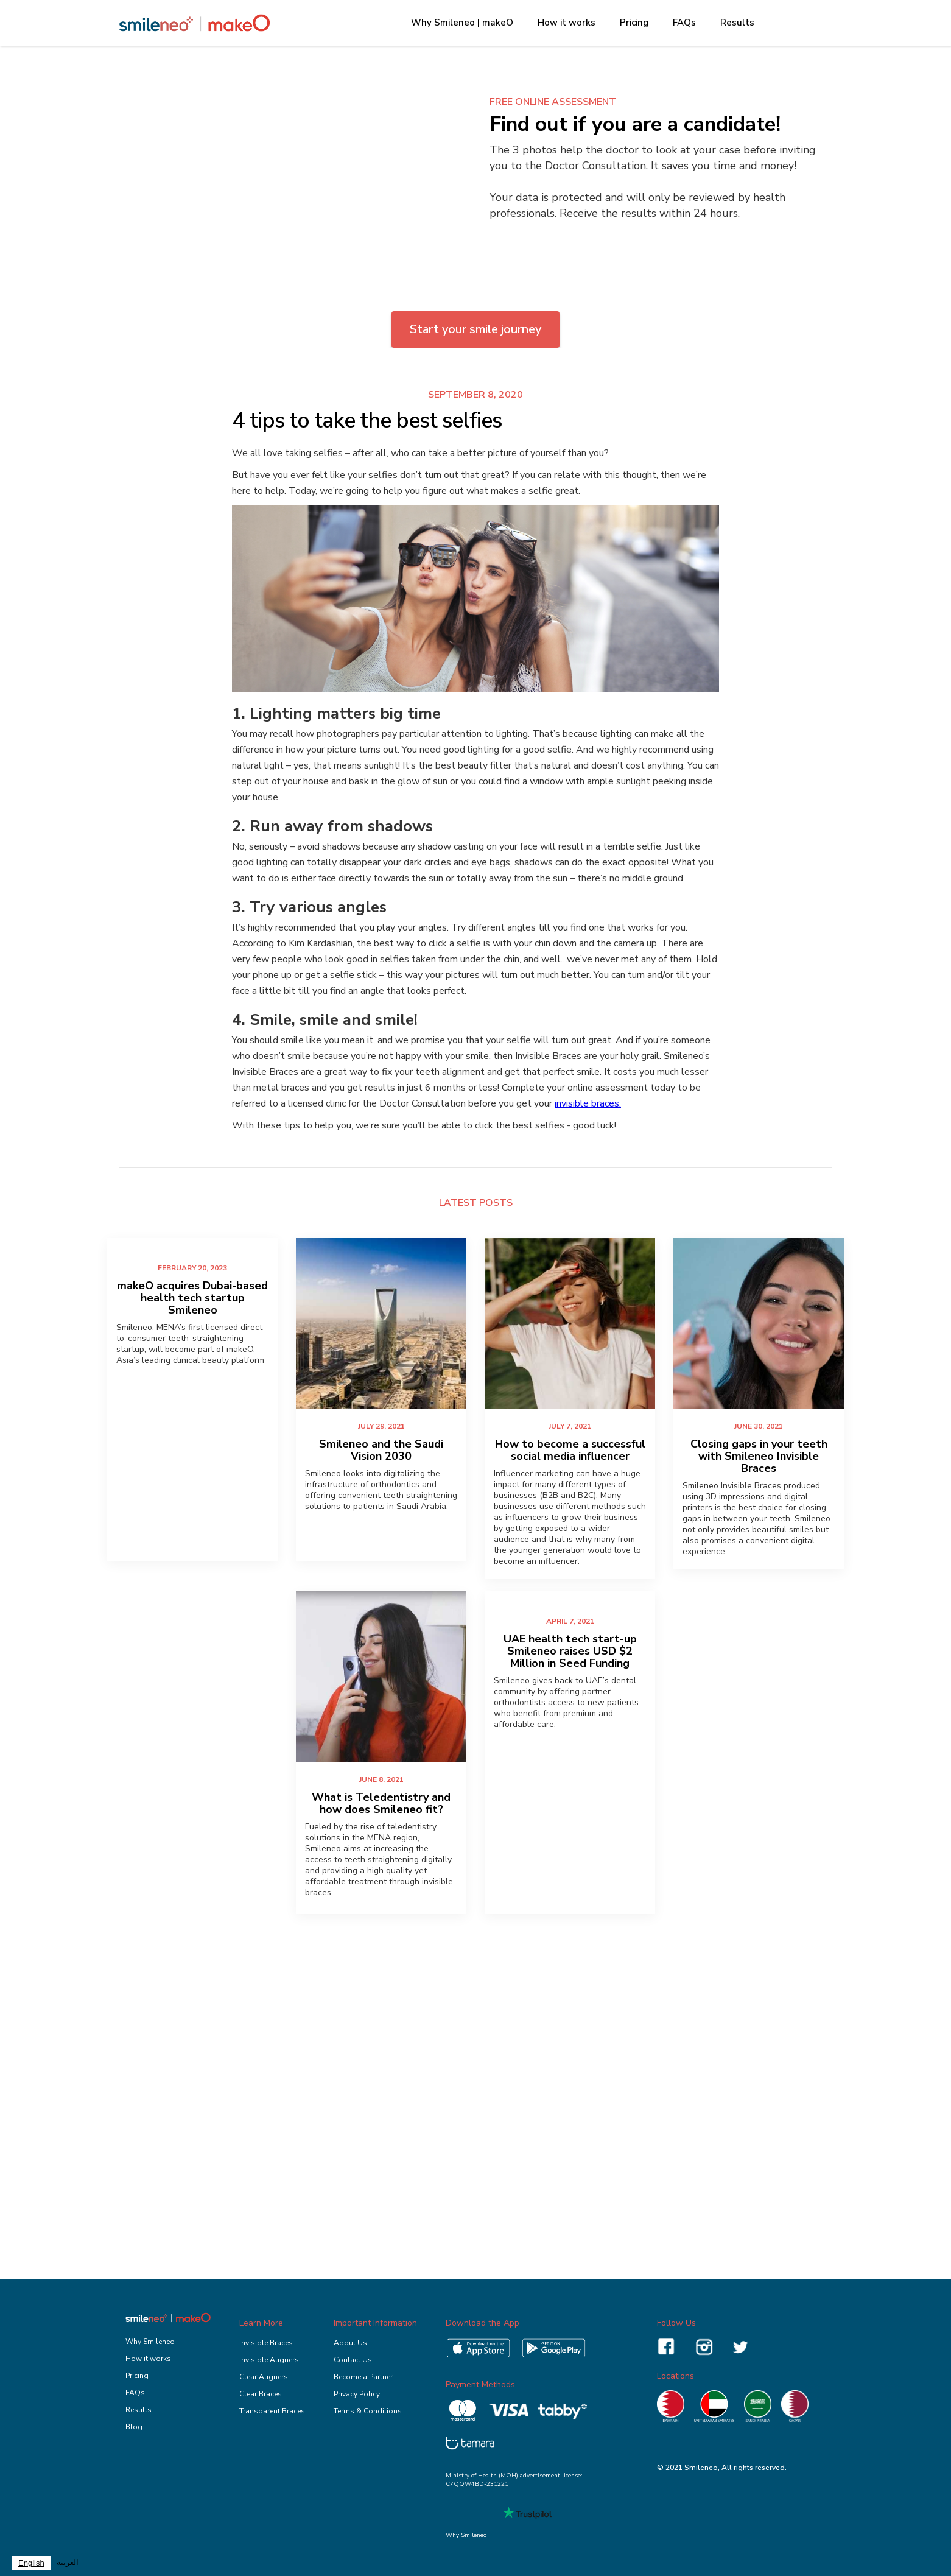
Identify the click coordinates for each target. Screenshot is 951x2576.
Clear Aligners (263, 2377)
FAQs (684, 22)
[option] (68, 2563)
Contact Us (353, 2360)
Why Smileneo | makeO (462, 22)
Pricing (634, 22)
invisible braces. (588, 1103)
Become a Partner (363, 2377)
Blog (133, 2427)
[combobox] (31, 2563)
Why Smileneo (150, 2341)
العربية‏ (68, 2562)
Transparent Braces (272, 2411)
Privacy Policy (357, 2394)
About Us (350, 2343)
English (31, 2562)
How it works (566, 22)
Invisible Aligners (269, 2360)
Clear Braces (260, 2394)
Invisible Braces (266, 2343)
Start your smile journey (475, 329)
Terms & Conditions (368, 2411)
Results (737, 22)
